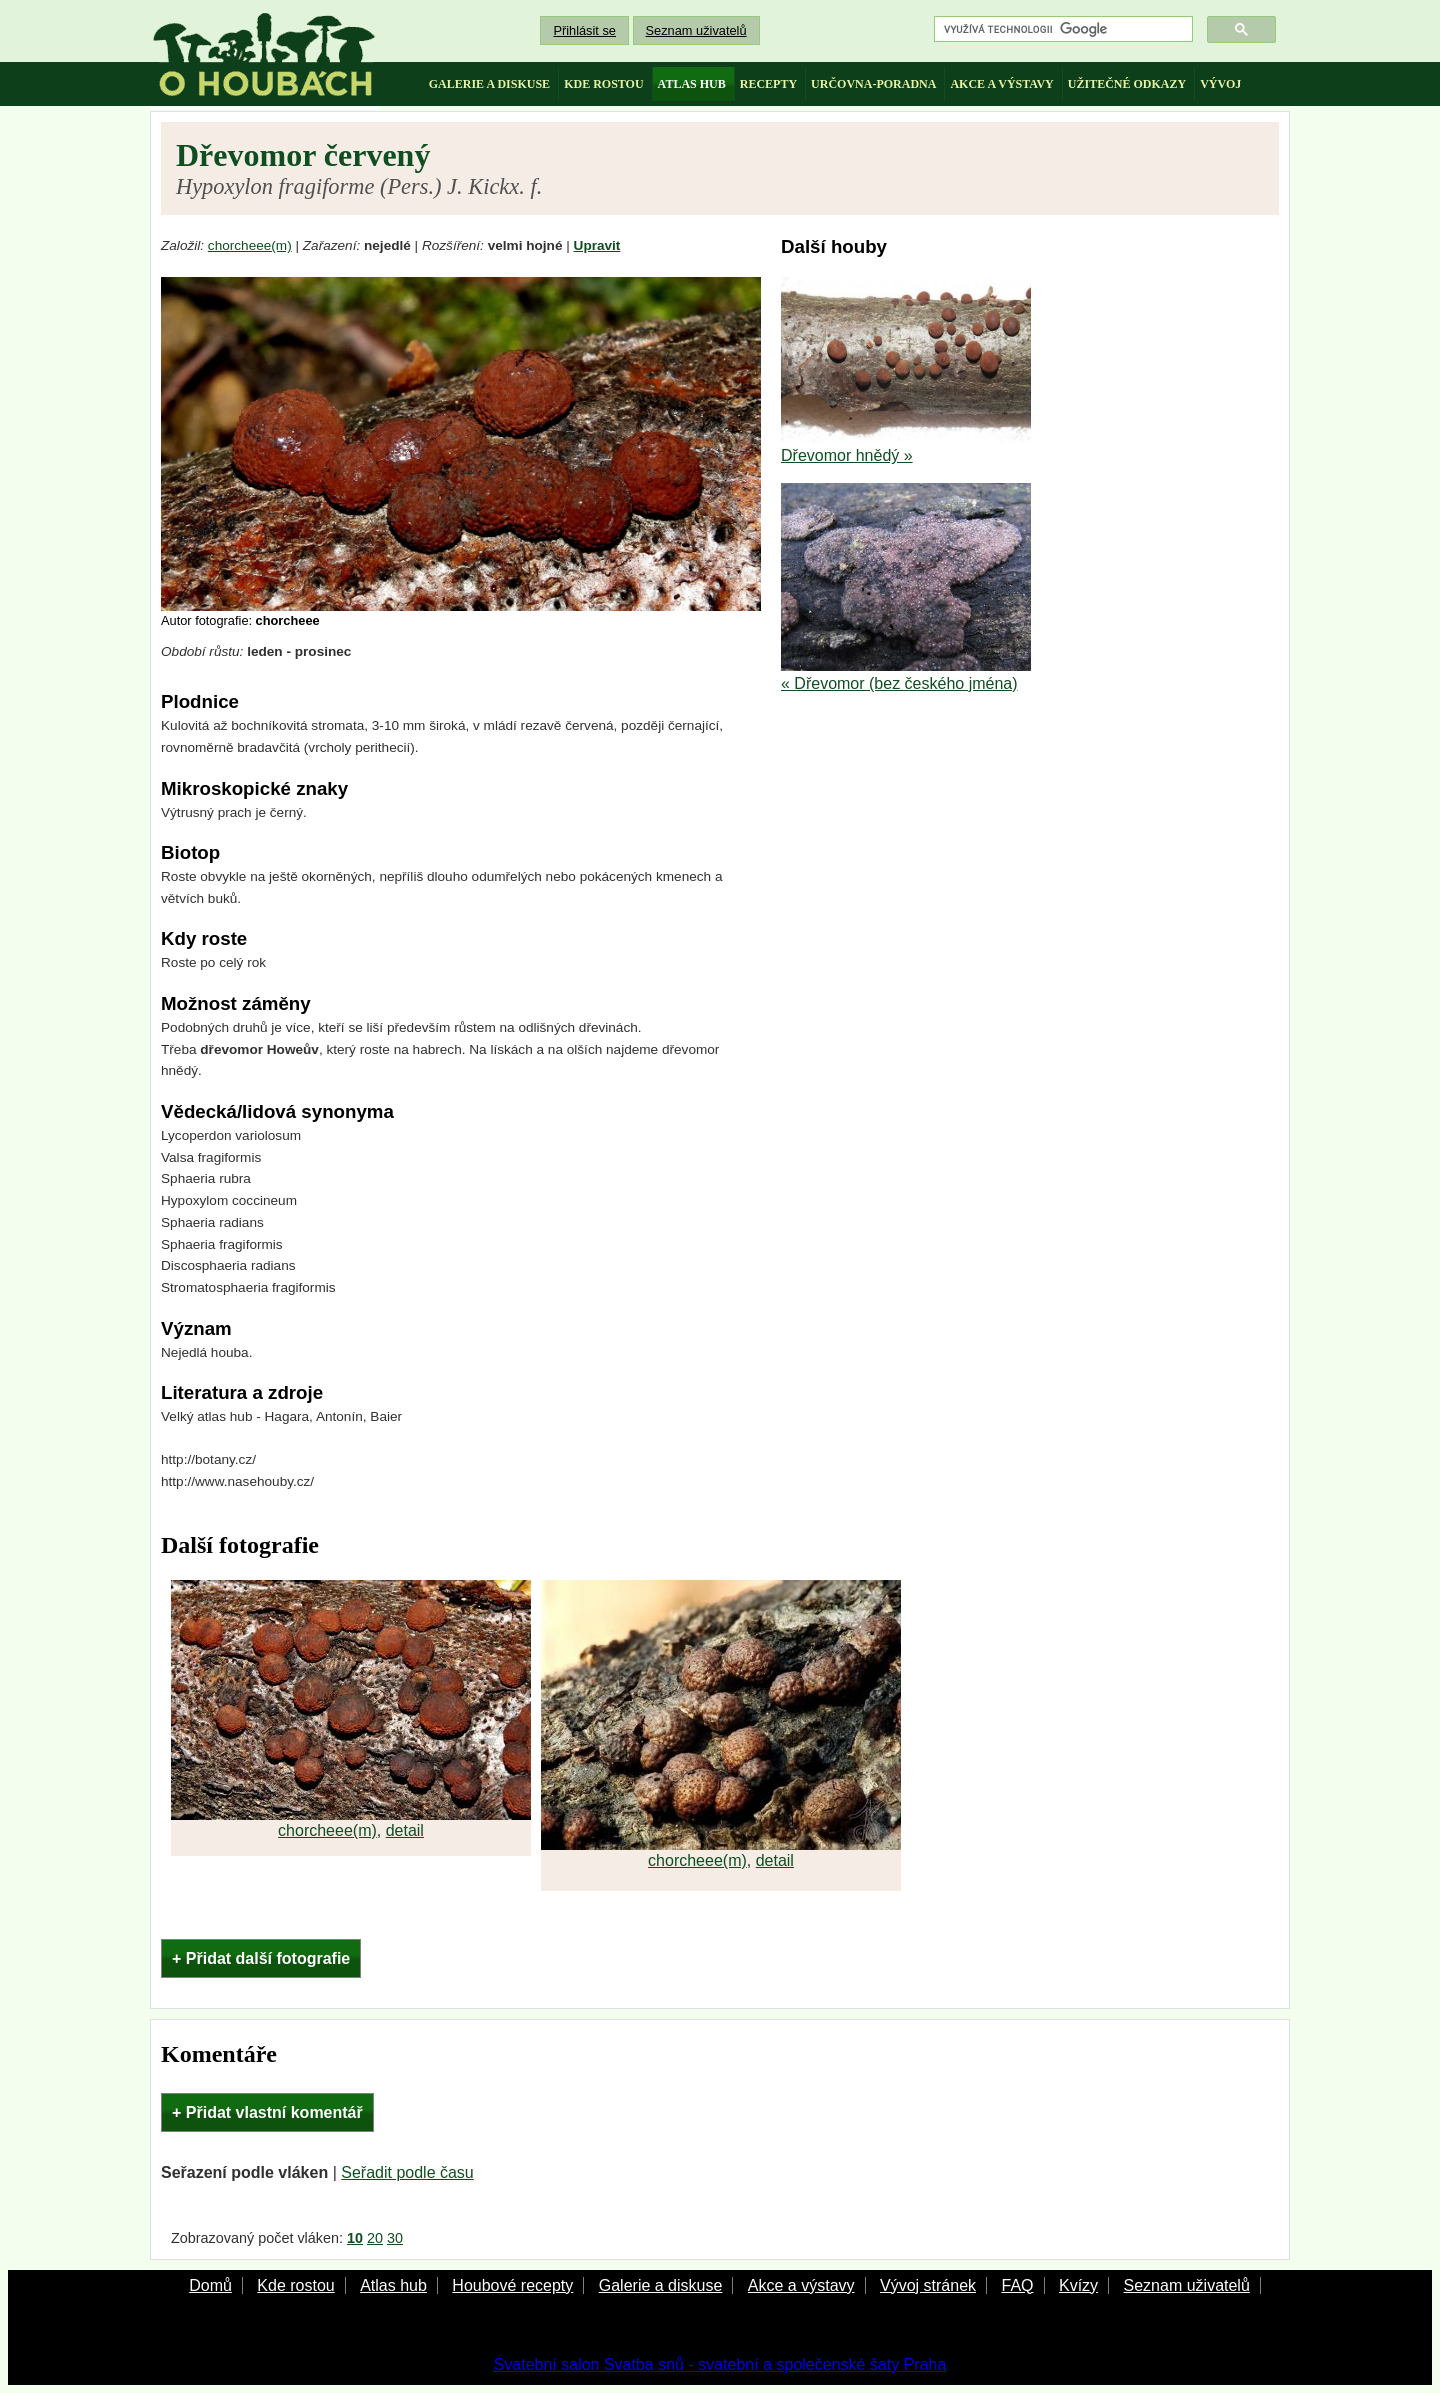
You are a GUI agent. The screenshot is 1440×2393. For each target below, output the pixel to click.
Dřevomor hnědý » (847, 455)
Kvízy (1078, 2285)
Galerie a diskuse (661, 2285)
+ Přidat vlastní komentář (267, 2112)
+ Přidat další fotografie (261, 1958)
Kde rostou (295, 2285)
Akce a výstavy (801, 2285)
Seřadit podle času (407, 2172)
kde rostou (603, 84)
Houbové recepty (512, 2285)
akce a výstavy (1001, 84)
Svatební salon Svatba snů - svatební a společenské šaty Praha (720, 2364)
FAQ (1017, 2285)
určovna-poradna (873, 84)
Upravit (597, 245)
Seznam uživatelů (696, 30)
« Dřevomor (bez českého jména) (899, 683)
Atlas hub (393, 2285)
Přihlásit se (584, 30)
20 (375, 2238)
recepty (768, 84)
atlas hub (692, 84)
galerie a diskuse (489, 84)
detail (405, 1830)
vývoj (1220, 84)
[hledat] (1061, 29)
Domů (210, 2285)
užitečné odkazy (1127, 84)
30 (395, 2238)
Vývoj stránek (928, 2285)
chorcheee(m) (250, 245)
